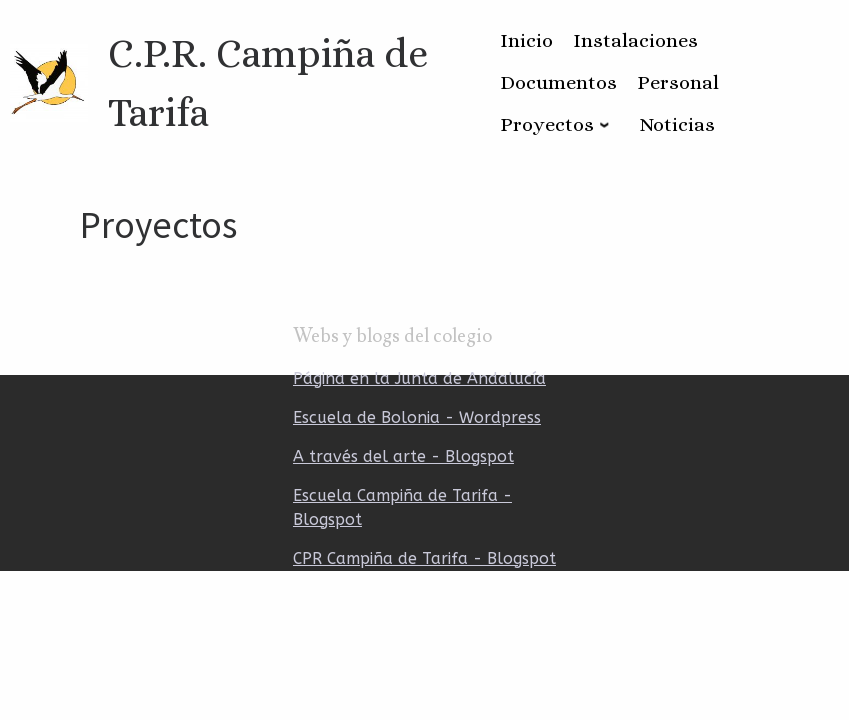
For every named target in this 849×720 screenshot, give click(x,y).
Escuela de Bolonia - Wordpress (417, 417)
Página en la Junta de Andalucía (419, 378)
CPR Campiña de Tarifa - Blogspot (424, 558)
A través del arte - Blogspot (403, 456)
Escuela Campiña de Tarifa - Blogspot (402, 507)
